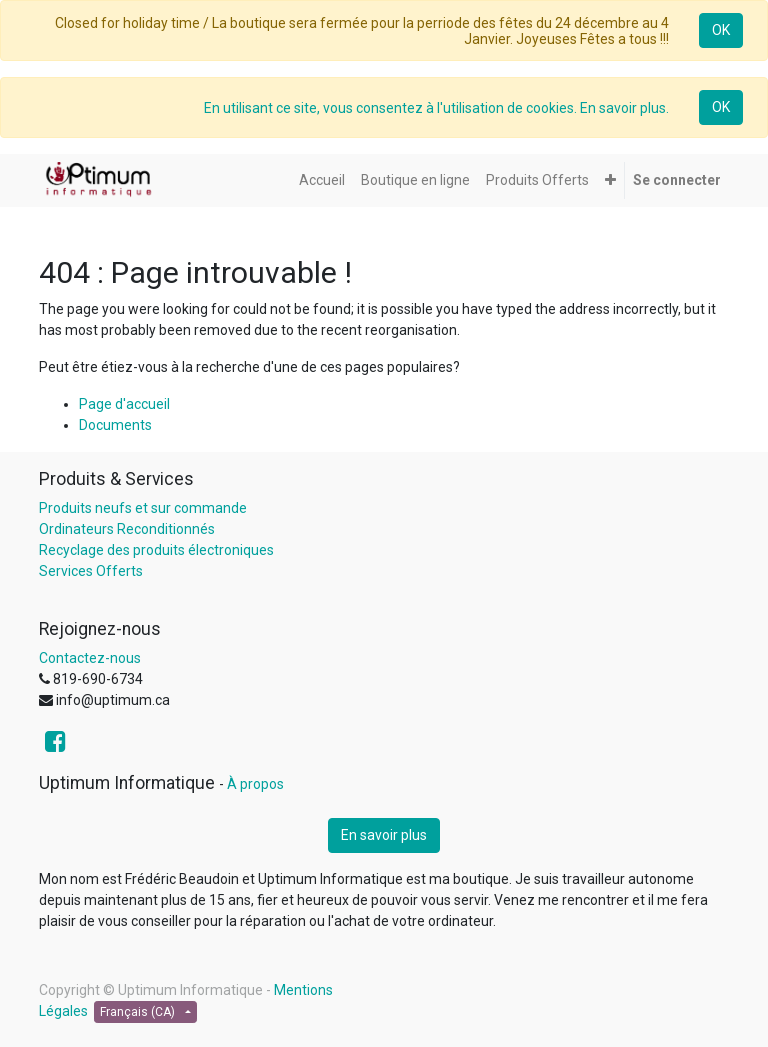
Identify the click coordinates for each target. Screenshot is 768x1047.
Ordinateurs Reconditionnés (127, 529)
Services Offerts (91, 571)
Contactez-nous (90, 658)
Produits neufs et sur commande (143, 508)
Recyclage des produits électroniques (156, 550)
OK (721, 30)
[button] (610, 180)
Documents (115, 425)
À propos (255, 784)
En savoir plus (384, 835)
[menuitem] (322, 180)
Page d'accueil (124, 404)
